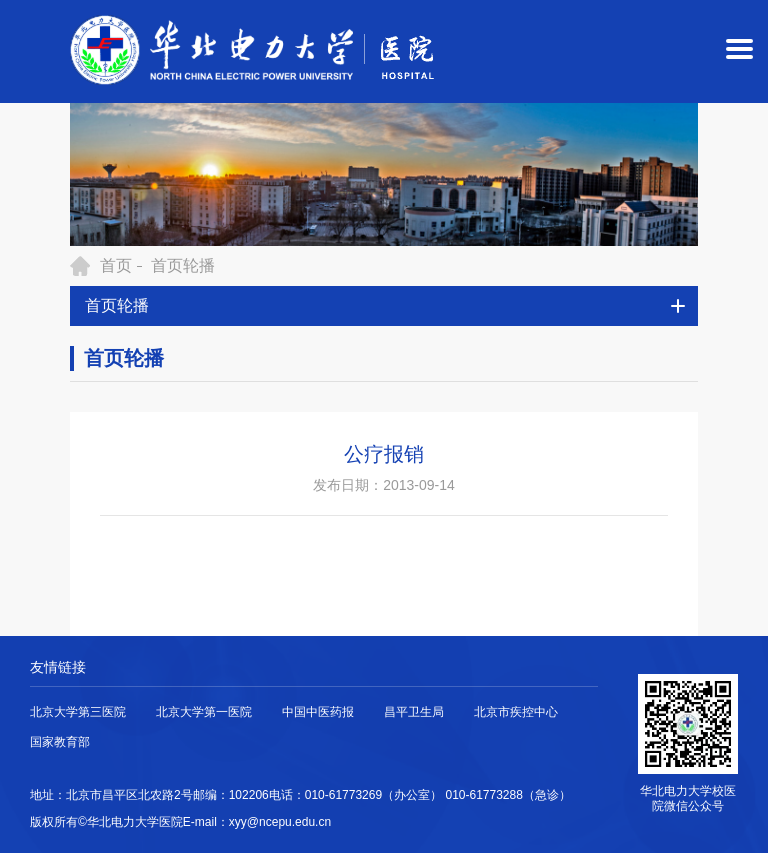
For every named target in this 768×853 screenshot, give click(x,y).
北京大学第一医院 (204, 712)
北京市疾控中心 (516, 712)
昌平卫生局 (414, 712)
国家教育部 (60, 742)
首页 (116, 265)
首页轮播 (183, 265)
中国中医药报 (318, 712)
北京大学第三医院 (78, 712)
